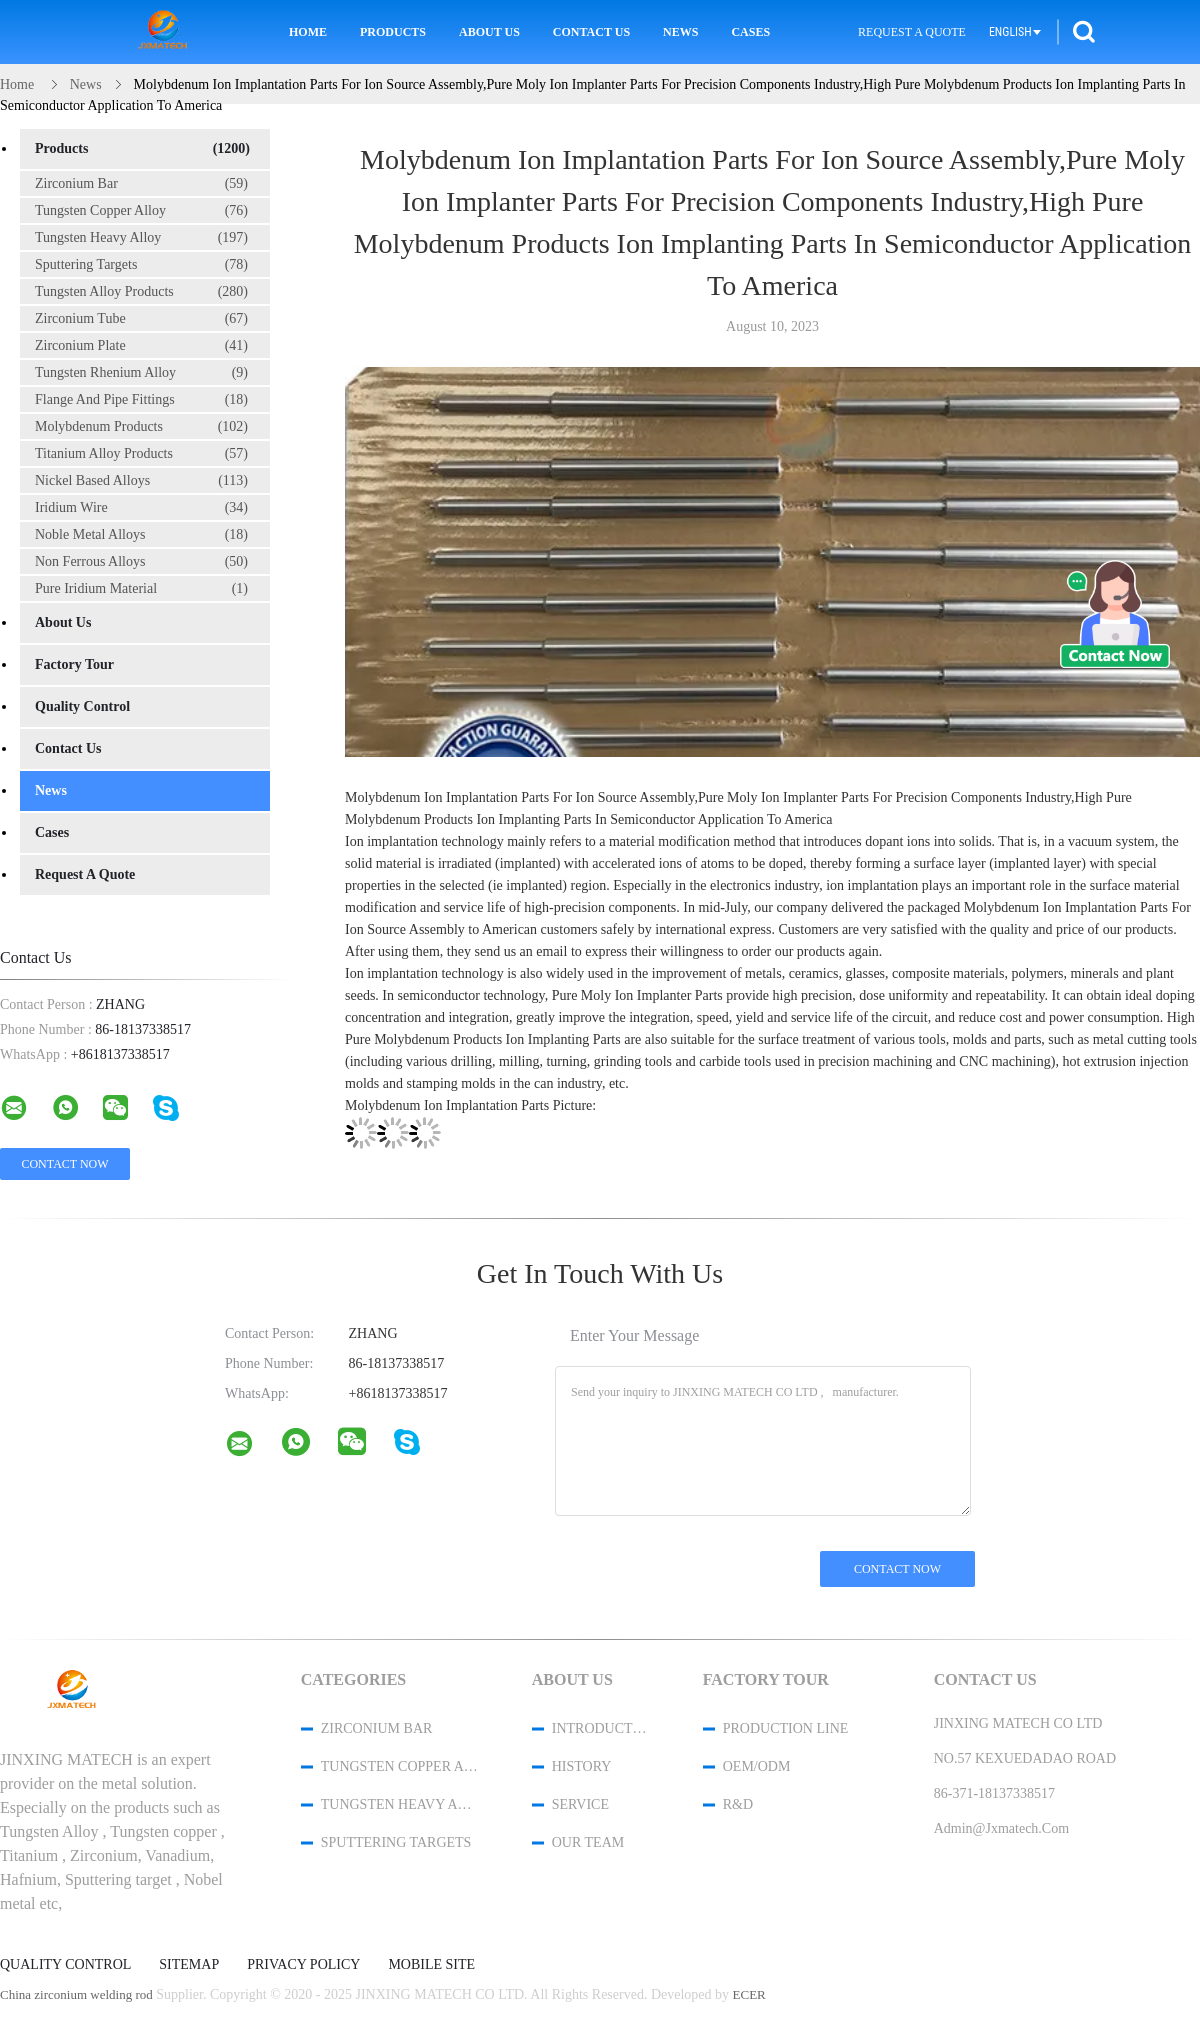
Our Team (588, 1842)
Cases (750, 32)
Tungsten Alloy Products (141, 292)
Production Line (786, 1728)
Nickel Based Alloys (141, 481)
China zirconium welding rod (76, 1994)
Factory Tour (74, 664)
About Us (489, 32)
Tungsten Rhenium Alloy (141, 373)
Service (580, 1804)
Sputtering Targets (141, 265)
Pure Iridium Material (141, 589)
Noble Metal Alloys (141, 535)
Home (308, 32)
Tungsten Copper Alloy (141, 211)
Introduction (601, 1728)
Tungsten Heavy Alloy (141, 238)
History (582, 1766)
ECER (749, 1994)
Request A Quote (912, 32)
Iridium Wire (141, 508)
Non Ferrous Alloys (141, 562)
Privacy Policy (303, 1965)
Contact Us (591, 32)
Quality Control (82, 706)
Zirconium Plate (141, 346)
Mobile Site (431, 1965)
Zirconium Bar (141, 184)
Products (393, 32)
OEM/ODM (757, 1766)
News (680, 32)
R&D (738, 1804)
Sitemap (189, 1965)
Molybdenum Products (141, 427)
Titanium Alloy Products (141, 454)
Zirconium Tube (141, 319)
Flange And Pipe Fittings (141, 400)
